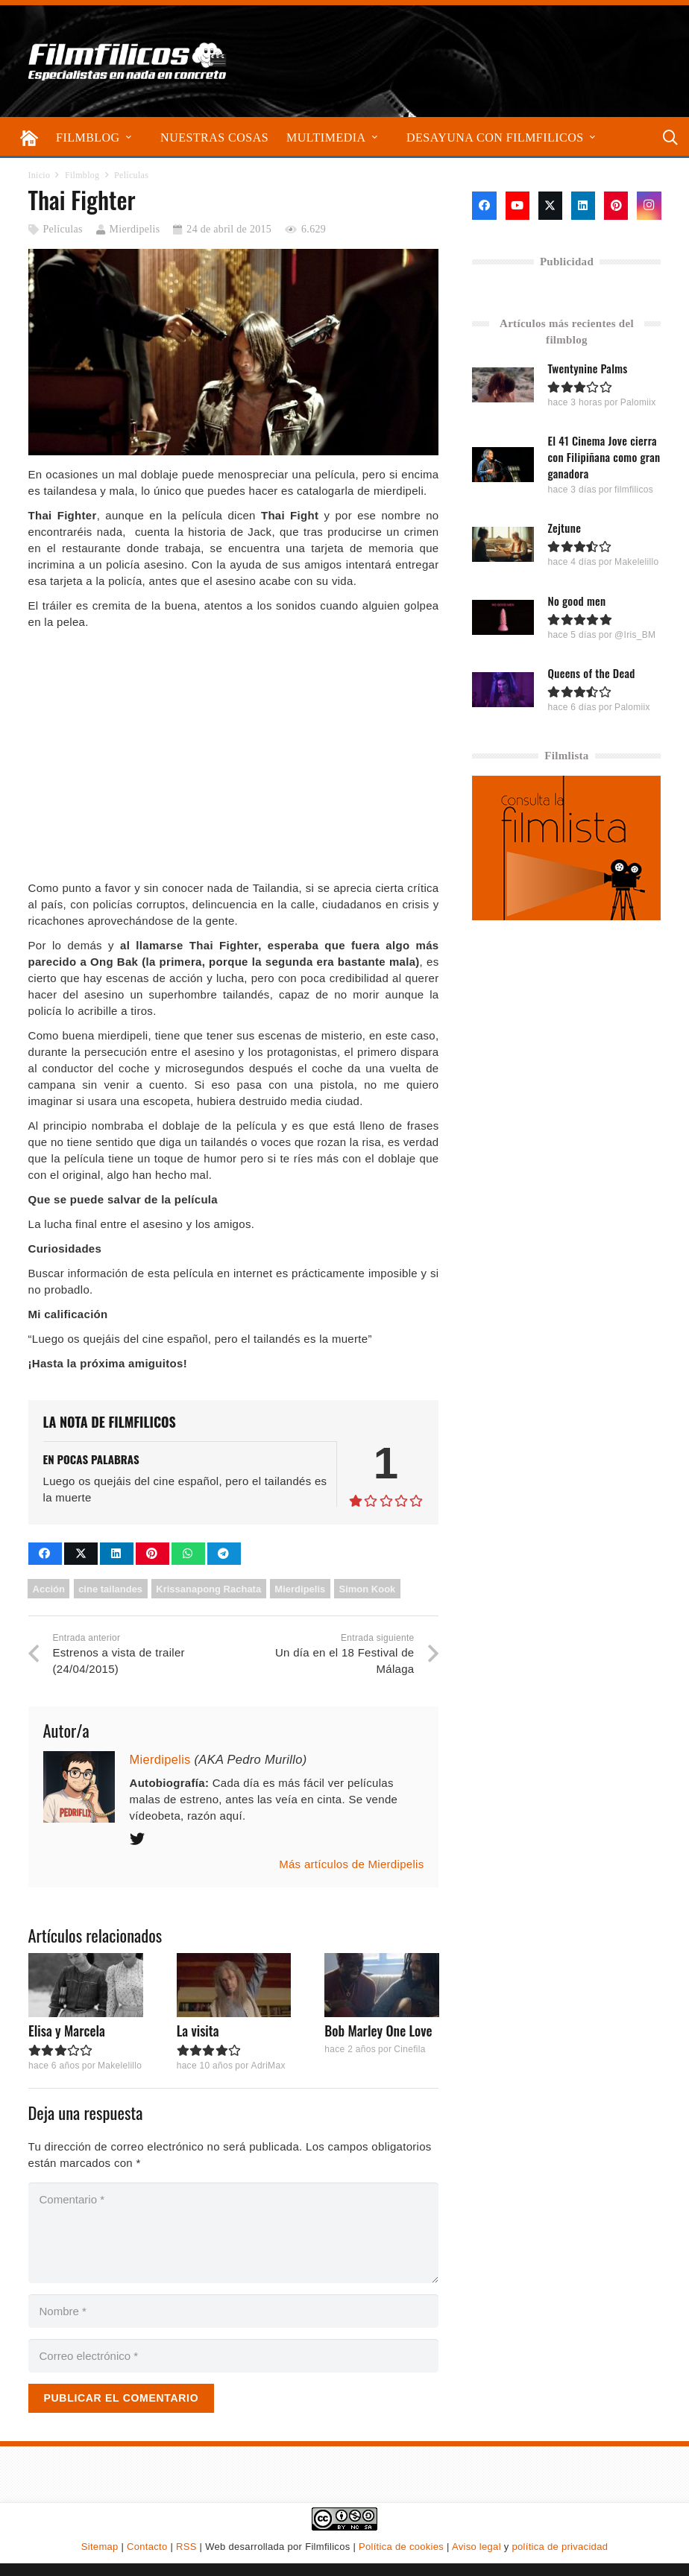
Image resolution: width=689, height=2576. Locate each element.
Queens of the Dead (591, 672)
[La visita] (233, 1985)
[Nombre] (233, 2311)
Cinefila (409, 2049)
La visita (197, 2030)
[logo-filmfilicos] (127, 61)
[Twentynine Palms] (503, 384)
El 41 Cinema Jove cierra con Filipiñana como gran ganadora (604, 456)
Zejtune (565, 527)
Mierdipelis (135, 229)
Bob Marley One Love (378, 2030)
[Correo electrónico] (233, 2356)
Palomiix (638, 402)
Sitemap (100, 2546)
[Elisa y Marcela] (85, 1985)
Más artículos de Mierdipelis (351, 1864)
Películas (62, 229)
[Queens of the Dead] (503, 688)
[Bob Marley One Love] (381, 1985)
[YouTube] (517, 206)
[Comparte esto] (45, 1553)
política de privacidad (560, 2546)
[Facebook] (484, 206)
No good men (577, 600)
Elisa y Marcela (66, 2030)
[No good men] (503, 616)
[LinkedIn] (583, 206)
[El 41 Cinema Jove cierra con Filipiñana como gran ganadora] (503, 464)
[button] (128, 137)
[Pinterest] (616, 206)
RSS (186, 2546)
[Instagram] (649, 206)
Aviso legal (476, 2546)
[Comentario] (233, 2233)
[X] (550, 206)
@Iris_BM (635, 634)
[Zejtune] (503, 544)
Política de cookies (401, 2546)
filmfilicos (634, 489)
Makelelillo (119, 2065)
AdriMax (268, 2065)
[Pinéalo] (152, 1553)
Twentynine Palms (588, 368)
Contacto (147, 2546)
